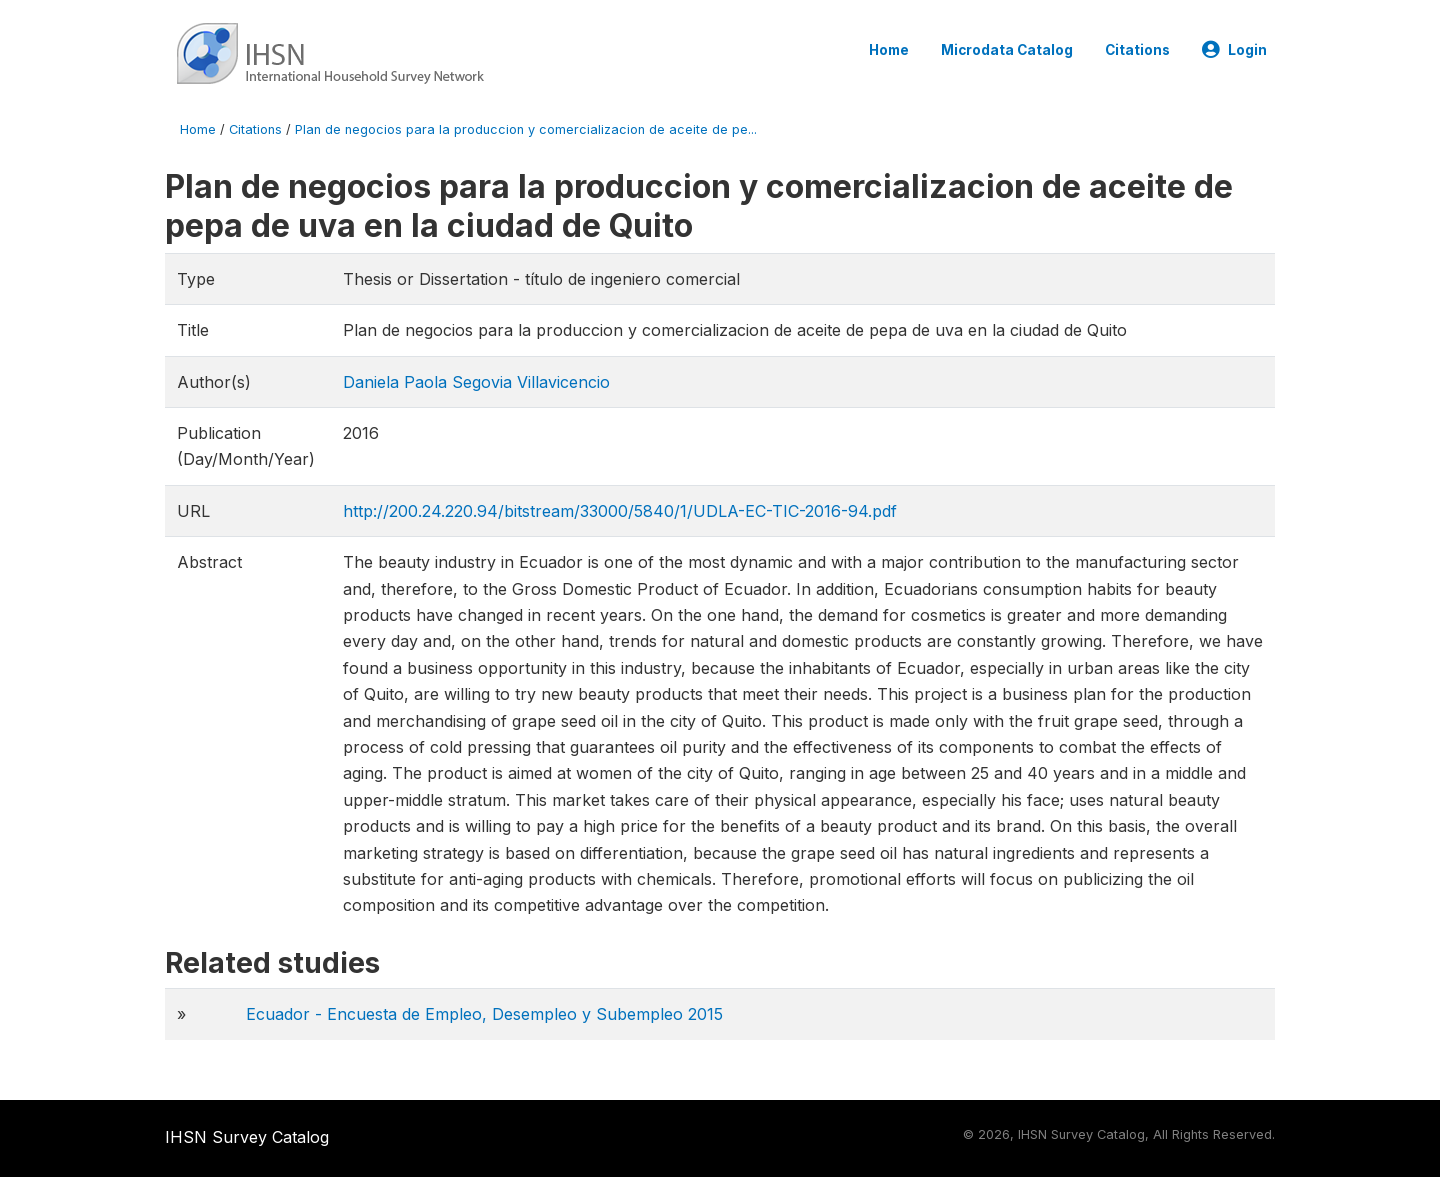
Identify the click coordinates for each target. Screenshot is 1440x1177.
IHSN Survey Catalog (247, 1137)
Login (1234, 50)
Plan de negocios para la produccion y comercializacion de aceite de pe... (526, 129)
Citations (1137, 50)
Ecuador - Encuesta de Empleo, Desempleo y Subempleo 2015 (484, 1014)
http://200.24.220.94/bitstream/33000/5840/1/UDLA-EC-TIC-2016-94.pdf (620, 511)
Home (889, 50)
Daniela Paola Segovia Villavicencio (476, 382)
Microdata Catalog (1007, 50)
